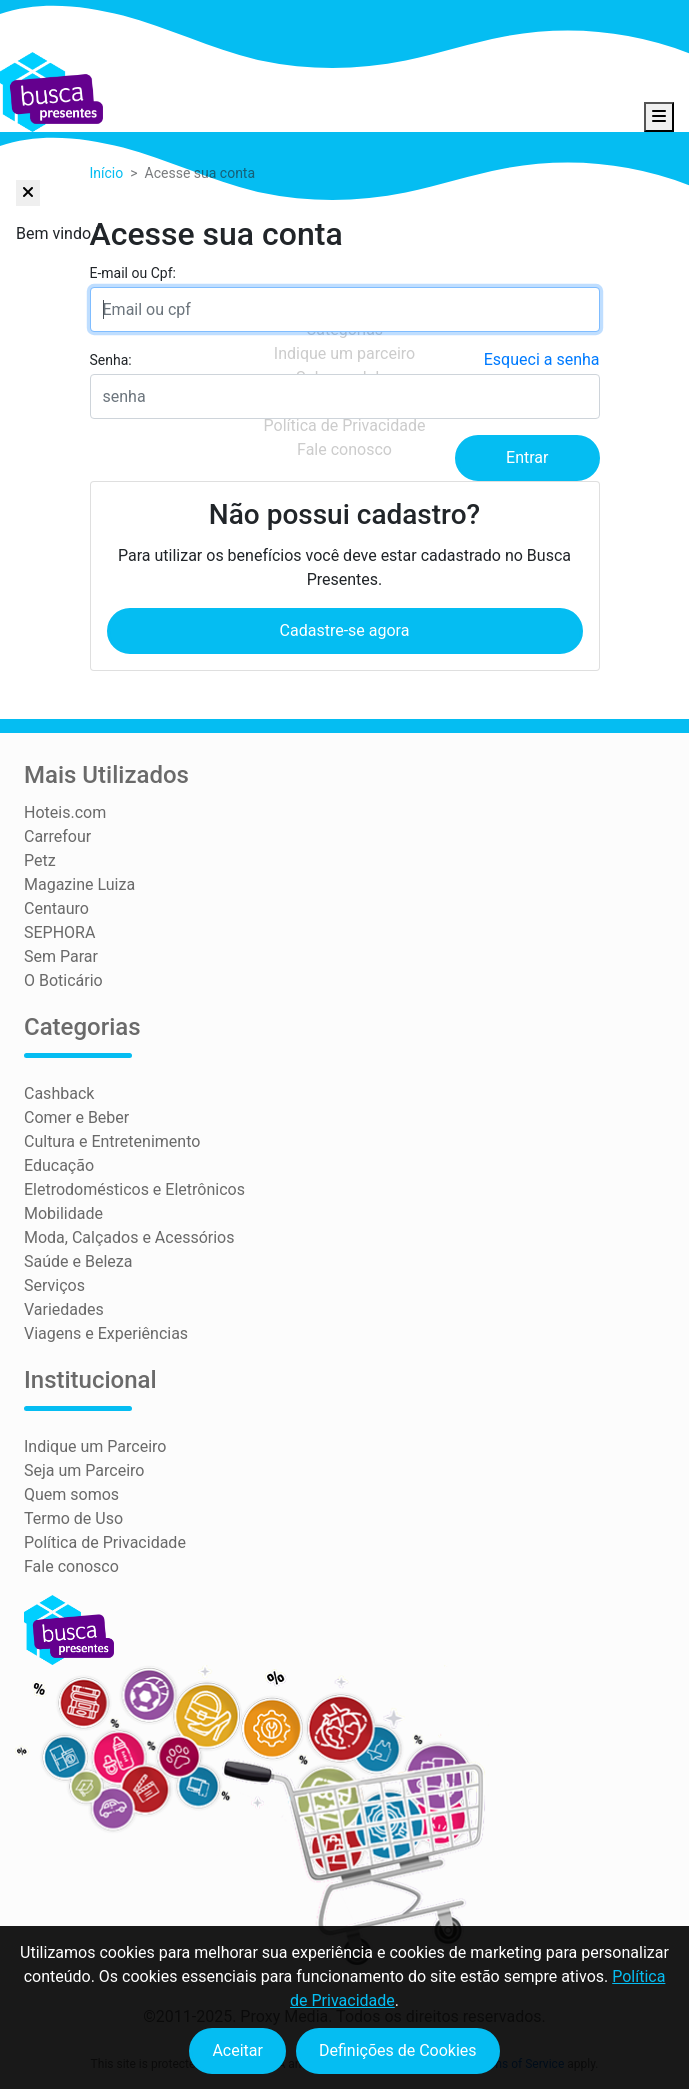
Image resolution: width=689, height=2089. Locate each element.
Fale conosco (71, 1566)
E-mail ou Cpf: (133, 273)
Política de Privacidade (105, 1542)
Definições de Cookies (398, 2050)
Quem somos (71, 1494)
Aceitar (237, 2050)
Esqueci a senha (542, 359)
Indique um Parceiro (95, 1446)
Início (107, 173)
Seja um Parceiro (84, 1470)
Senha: (111, 360)
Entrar (527, 457)
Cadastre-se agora (345, 630)
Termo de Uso (73, 1518)
